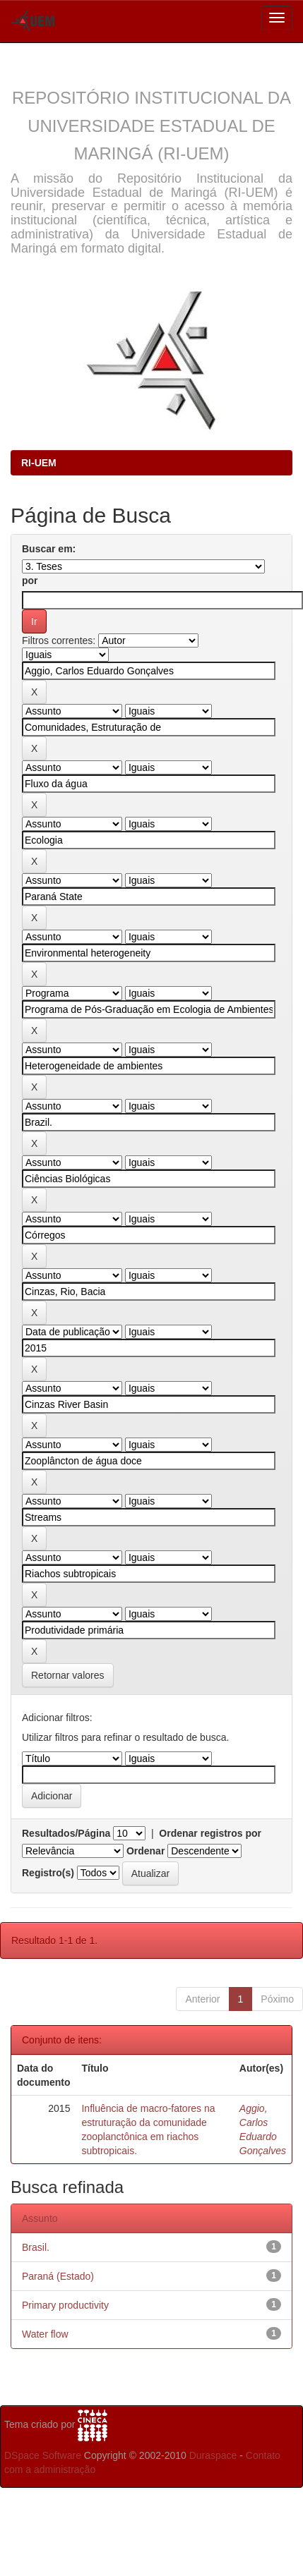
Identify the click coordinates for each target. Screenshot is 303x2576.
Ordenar (145, 1851)
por (30, 580)
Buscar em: (49, 548)
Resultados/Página (66, 1833)
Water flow (45, 2334)
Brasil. (35, 2247)
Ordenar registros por (210, 1833)
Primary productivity (65, 2305)
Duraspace (213, 2455)
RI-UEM (39, 462)
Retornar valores (68, 1675)
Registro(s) (48, 1872)
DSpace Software (42, 2455)
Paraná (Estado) (58, 2276)
